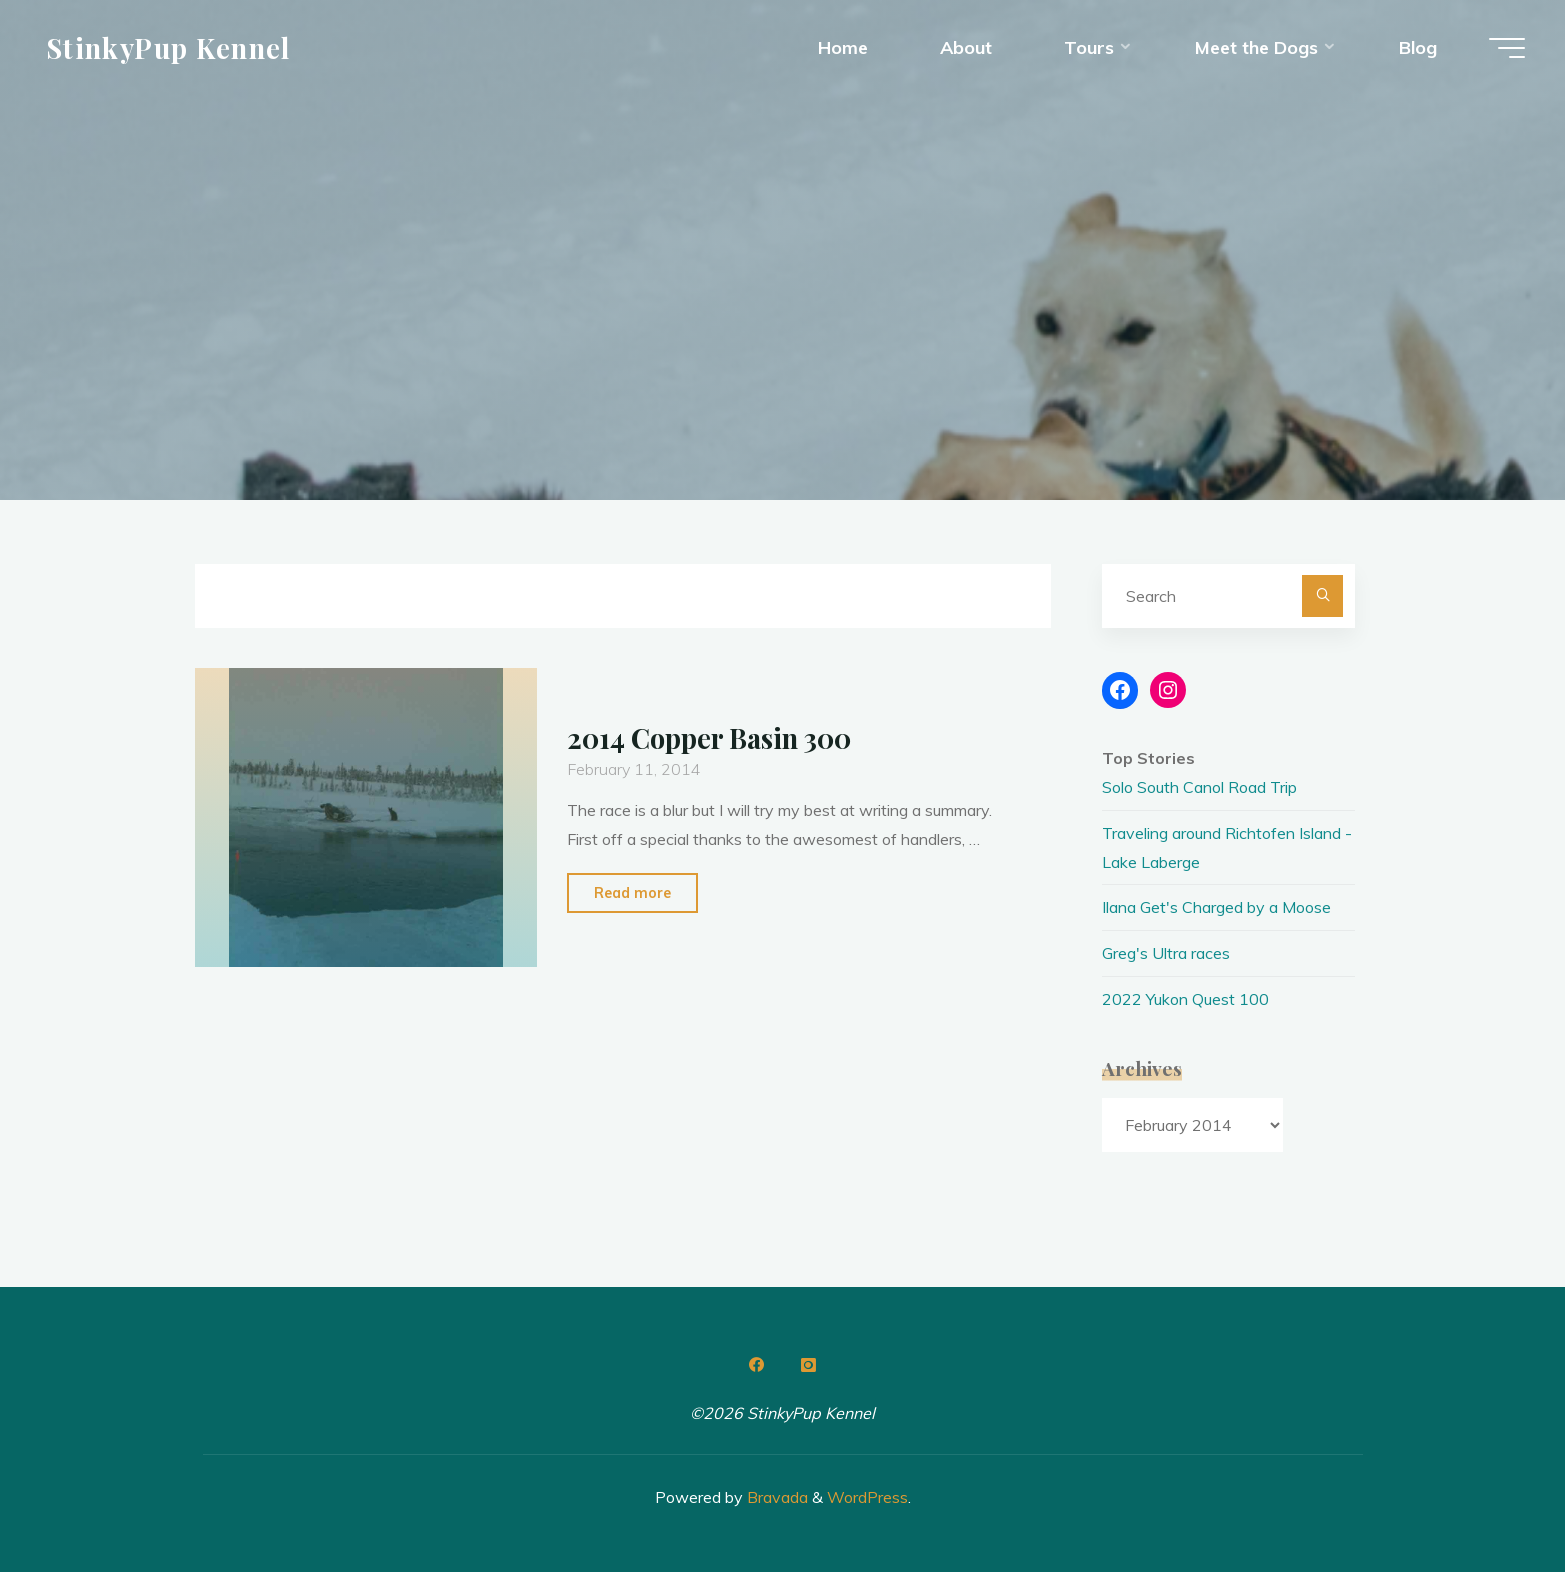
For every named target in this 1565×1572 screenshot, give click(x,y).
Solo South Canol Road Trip (1199, 787)
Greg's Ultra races (1166, 953)
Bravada (775, 1497)
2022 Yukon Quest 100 (1185, 999)
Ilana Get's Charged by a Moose (1216, 907)
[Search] (1323, 596)
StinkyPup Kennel (168, 47)
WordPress (867, 1497)
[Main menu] (1507, 48)
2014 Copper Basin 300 (709, 738)
